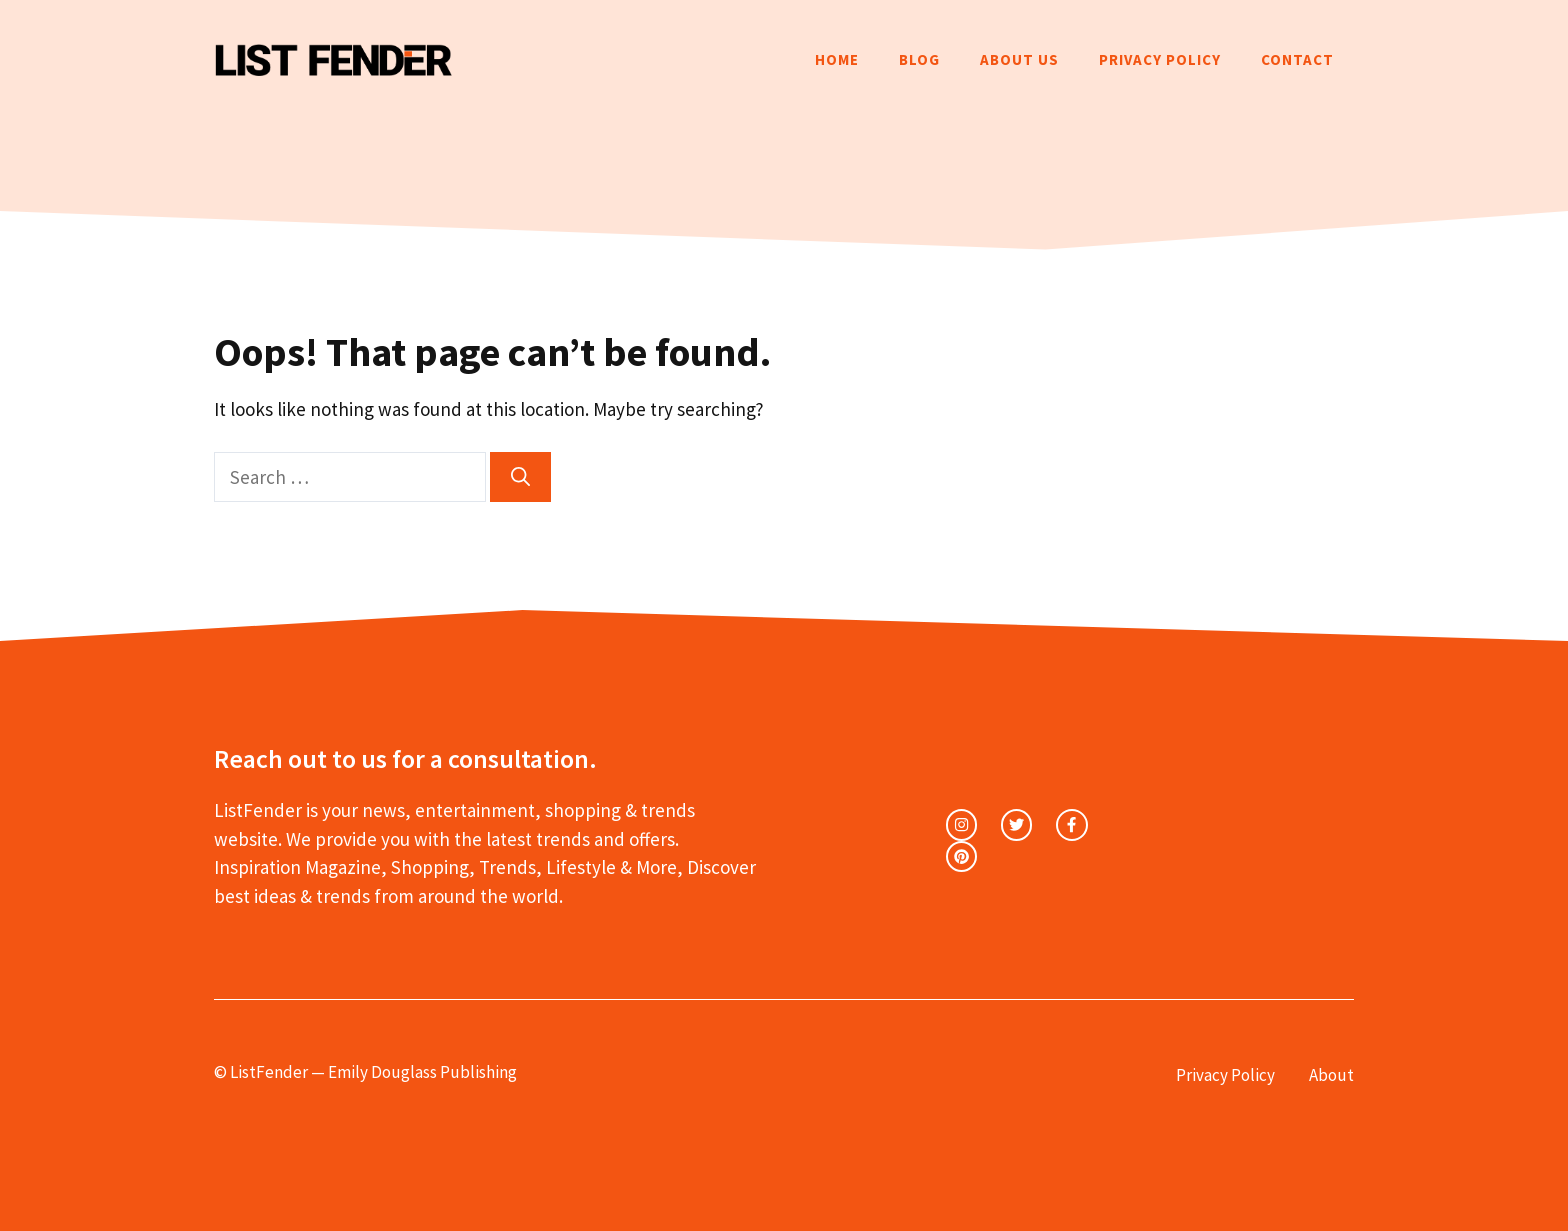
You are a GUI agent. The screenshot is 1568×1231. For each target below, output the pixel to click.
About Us (1019, 59)
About (1331, 1075)
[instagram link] (961, 824)
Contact (1297, 59)
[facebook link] (1071, 824)
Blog (919, 59)
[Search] (520, 477)
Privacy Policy (1160, 59)
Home (837, 59)
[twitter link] (1016, 824)
